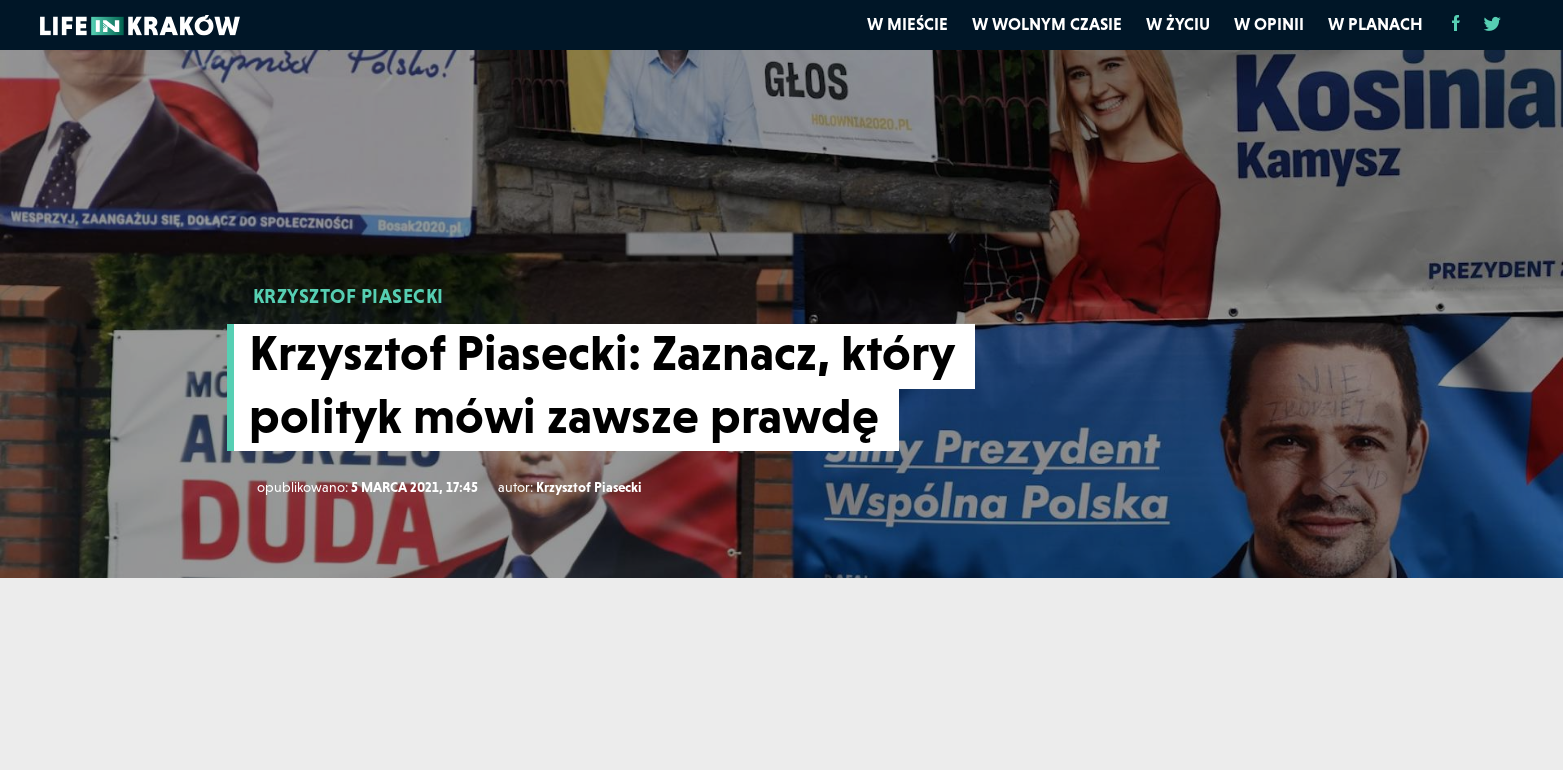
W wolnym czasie (1047, 24)
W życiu (1178, 24)
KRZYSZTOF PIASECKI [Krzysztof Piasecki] (348, 296)
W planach (1375, 24)
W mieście (907, 24)
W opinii (1269, 24)
